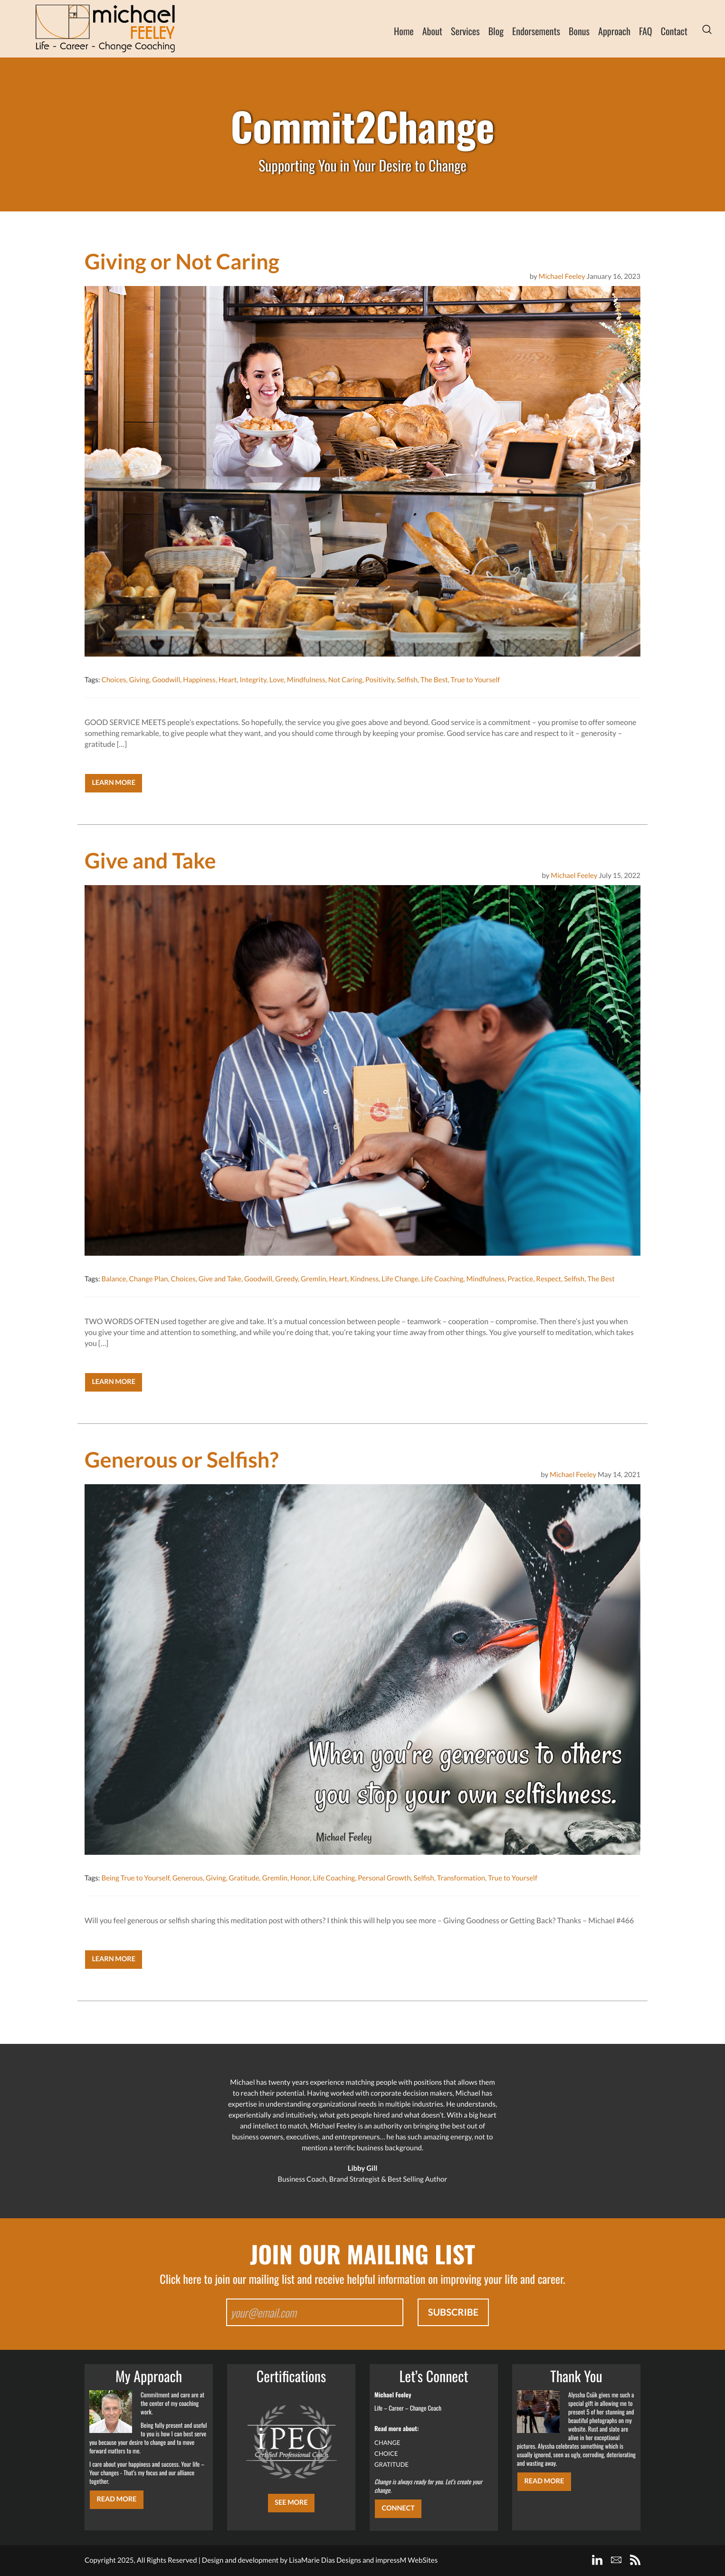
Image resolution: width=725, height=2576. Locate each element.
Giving (139, 680)
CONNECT (398, 2508)
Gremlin (313, 1279)
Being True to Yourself (135, 1878)
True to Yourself (475, 680)
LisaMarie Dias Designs (325, 2560)
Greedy (286, 1279)
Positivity (379, 680)
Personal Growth (384, 1878)
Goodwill (166, 680)
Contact (674, 31)
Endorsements (536, 31)
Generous (187, 1878)
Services (465, 31)
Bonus (579, 31)
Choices (113, 680)
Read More (116, 2499)
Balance (113, 1279)
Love (276, 680)
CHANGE (387, 2442)
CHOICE (386, 2453)
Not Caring (345, 680)
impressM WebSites (406, 2560)
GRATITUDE (391, 2464)
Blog (496, 31)
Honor (300, 1878)
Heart (228, 680)
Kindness (364, 1279)
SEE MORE (291, 2503)
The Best (434, 680)
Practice (520, 1279)
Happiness (199, 680)
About (432, 31)
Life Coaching (442, 1279)
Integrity (253, 680)
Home (404, 31)
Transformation (461, 1878)
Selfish (407, 680)
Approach (614, 31)
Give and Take (220, 1279)
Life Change (400, 1279)
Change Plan (148, 1279)
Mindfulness (306, 680)
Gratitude (244, 1878)
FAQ (645, 31)
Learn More (113, 783)
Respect (548, 1279)
